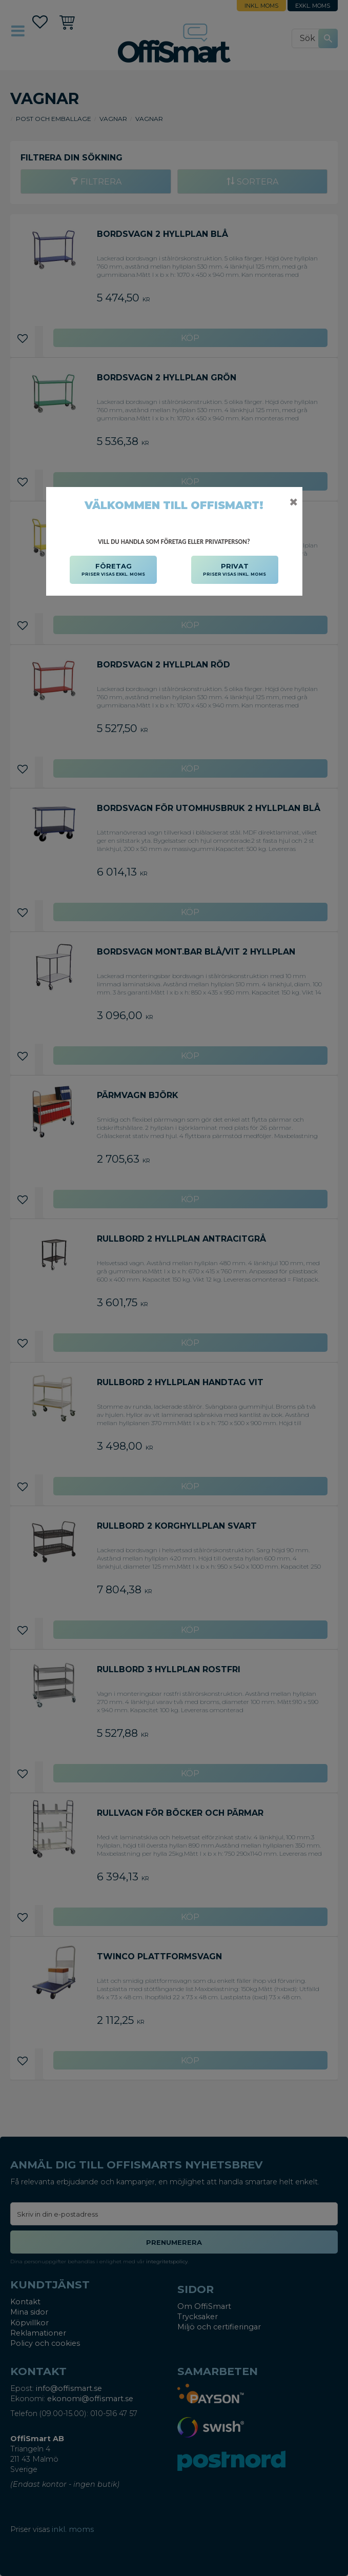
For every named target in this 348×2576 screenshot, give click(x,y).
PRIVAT (234, 570)
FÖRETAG (113, 570)
